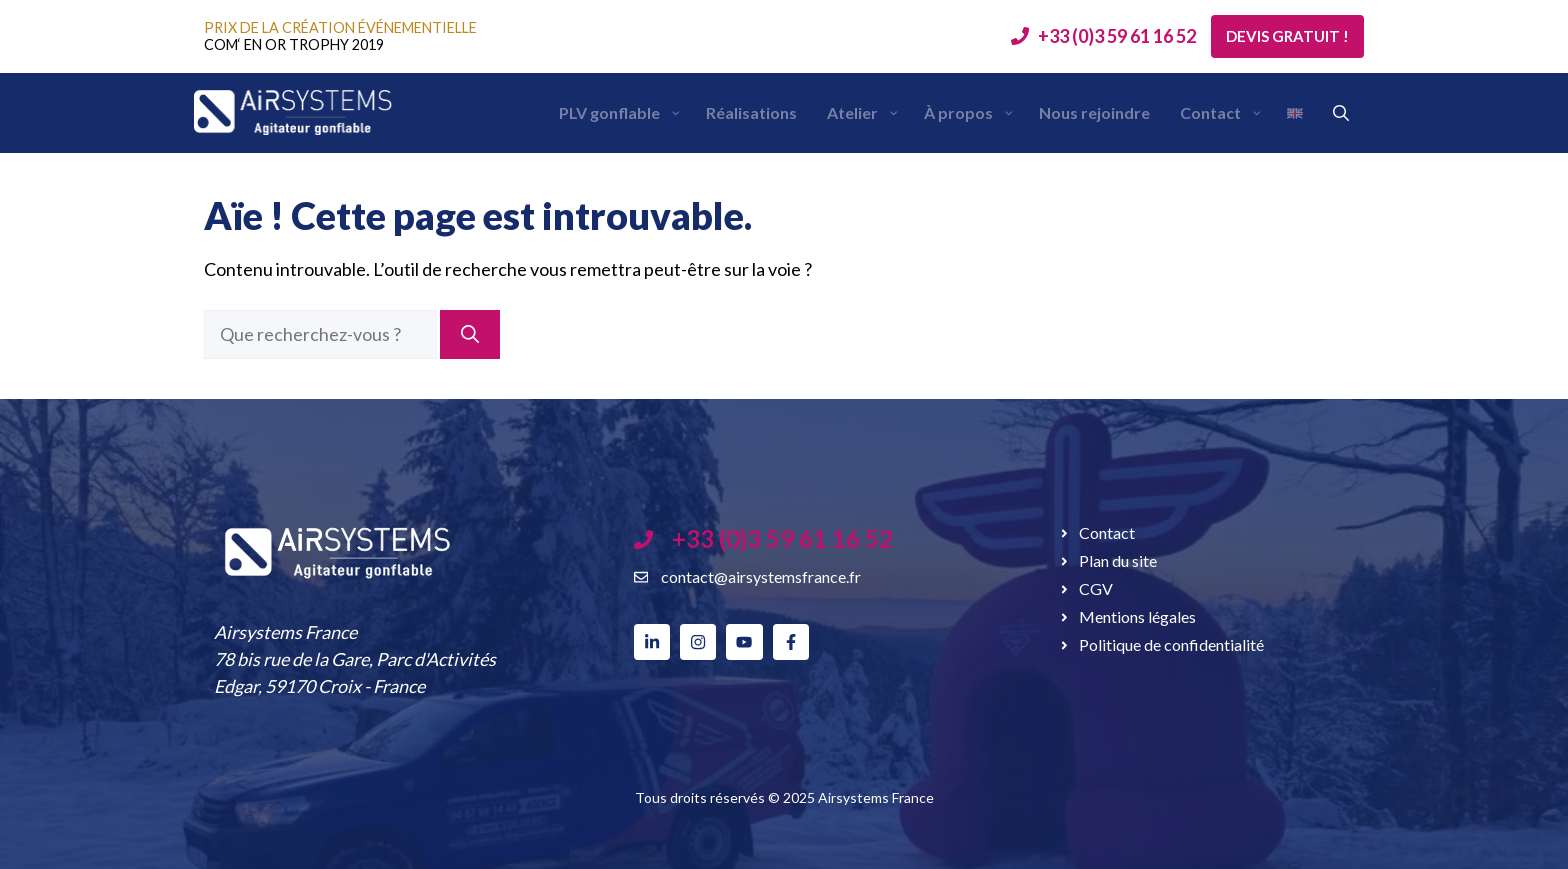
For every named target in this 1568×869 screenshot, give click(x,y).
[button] (1341, 113)
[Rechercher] (470, 334)
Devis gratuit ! (1287, 36)
